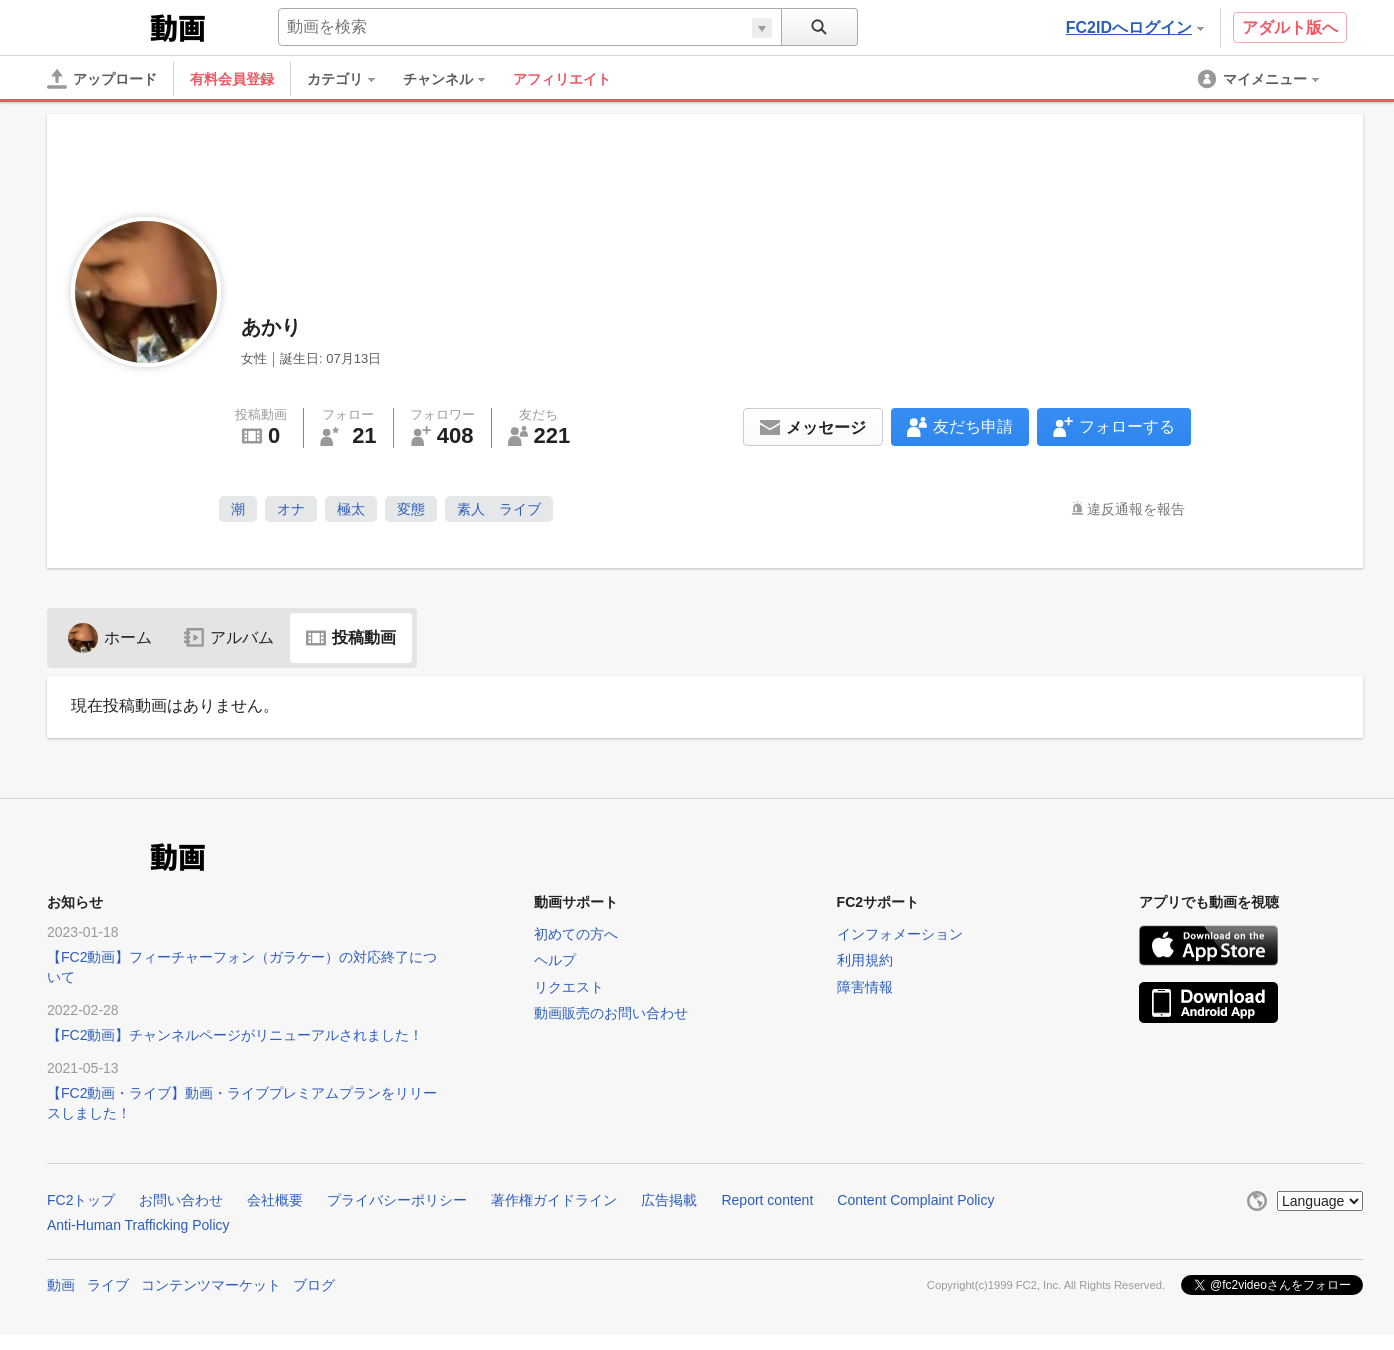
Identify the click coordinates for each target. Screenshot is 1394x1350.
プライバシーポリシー (397, 1200)
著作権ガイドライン (554, 1200)
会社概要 (275, 1200)
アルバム (229, 637)
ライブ (108, 1285)
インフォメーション (900, 934)
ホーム (110, 637)
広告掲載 (669, 1200)
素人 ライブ (499, 509)
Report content (767, 1200)
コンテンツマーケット (211, 1285)
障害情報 (865, 987)
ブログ (314, 1285)
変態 (411, 509)
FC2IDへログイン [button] (1135, 27)
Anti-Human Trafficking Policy (138, 1225)
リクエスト (569, 987)
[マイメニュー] (1260, 79)
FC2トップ (81, 1200)
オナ (291, 509)
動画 (61, 1285)
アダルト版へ (1290, 27)
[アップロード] (102, 79)
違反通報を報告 (1136, 509)
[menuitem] (351, 79)
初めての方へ (576, 934)
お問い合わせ (181, 1200)
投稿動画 (351, 637)
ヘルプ (555, 960)
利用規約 (865, 960)
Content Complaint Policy (915, 1200)
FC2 (96, 26)
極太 (351, 509)
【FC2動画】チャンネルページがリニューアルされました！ (235, 1035)
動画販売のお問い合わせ (611, 1013)
